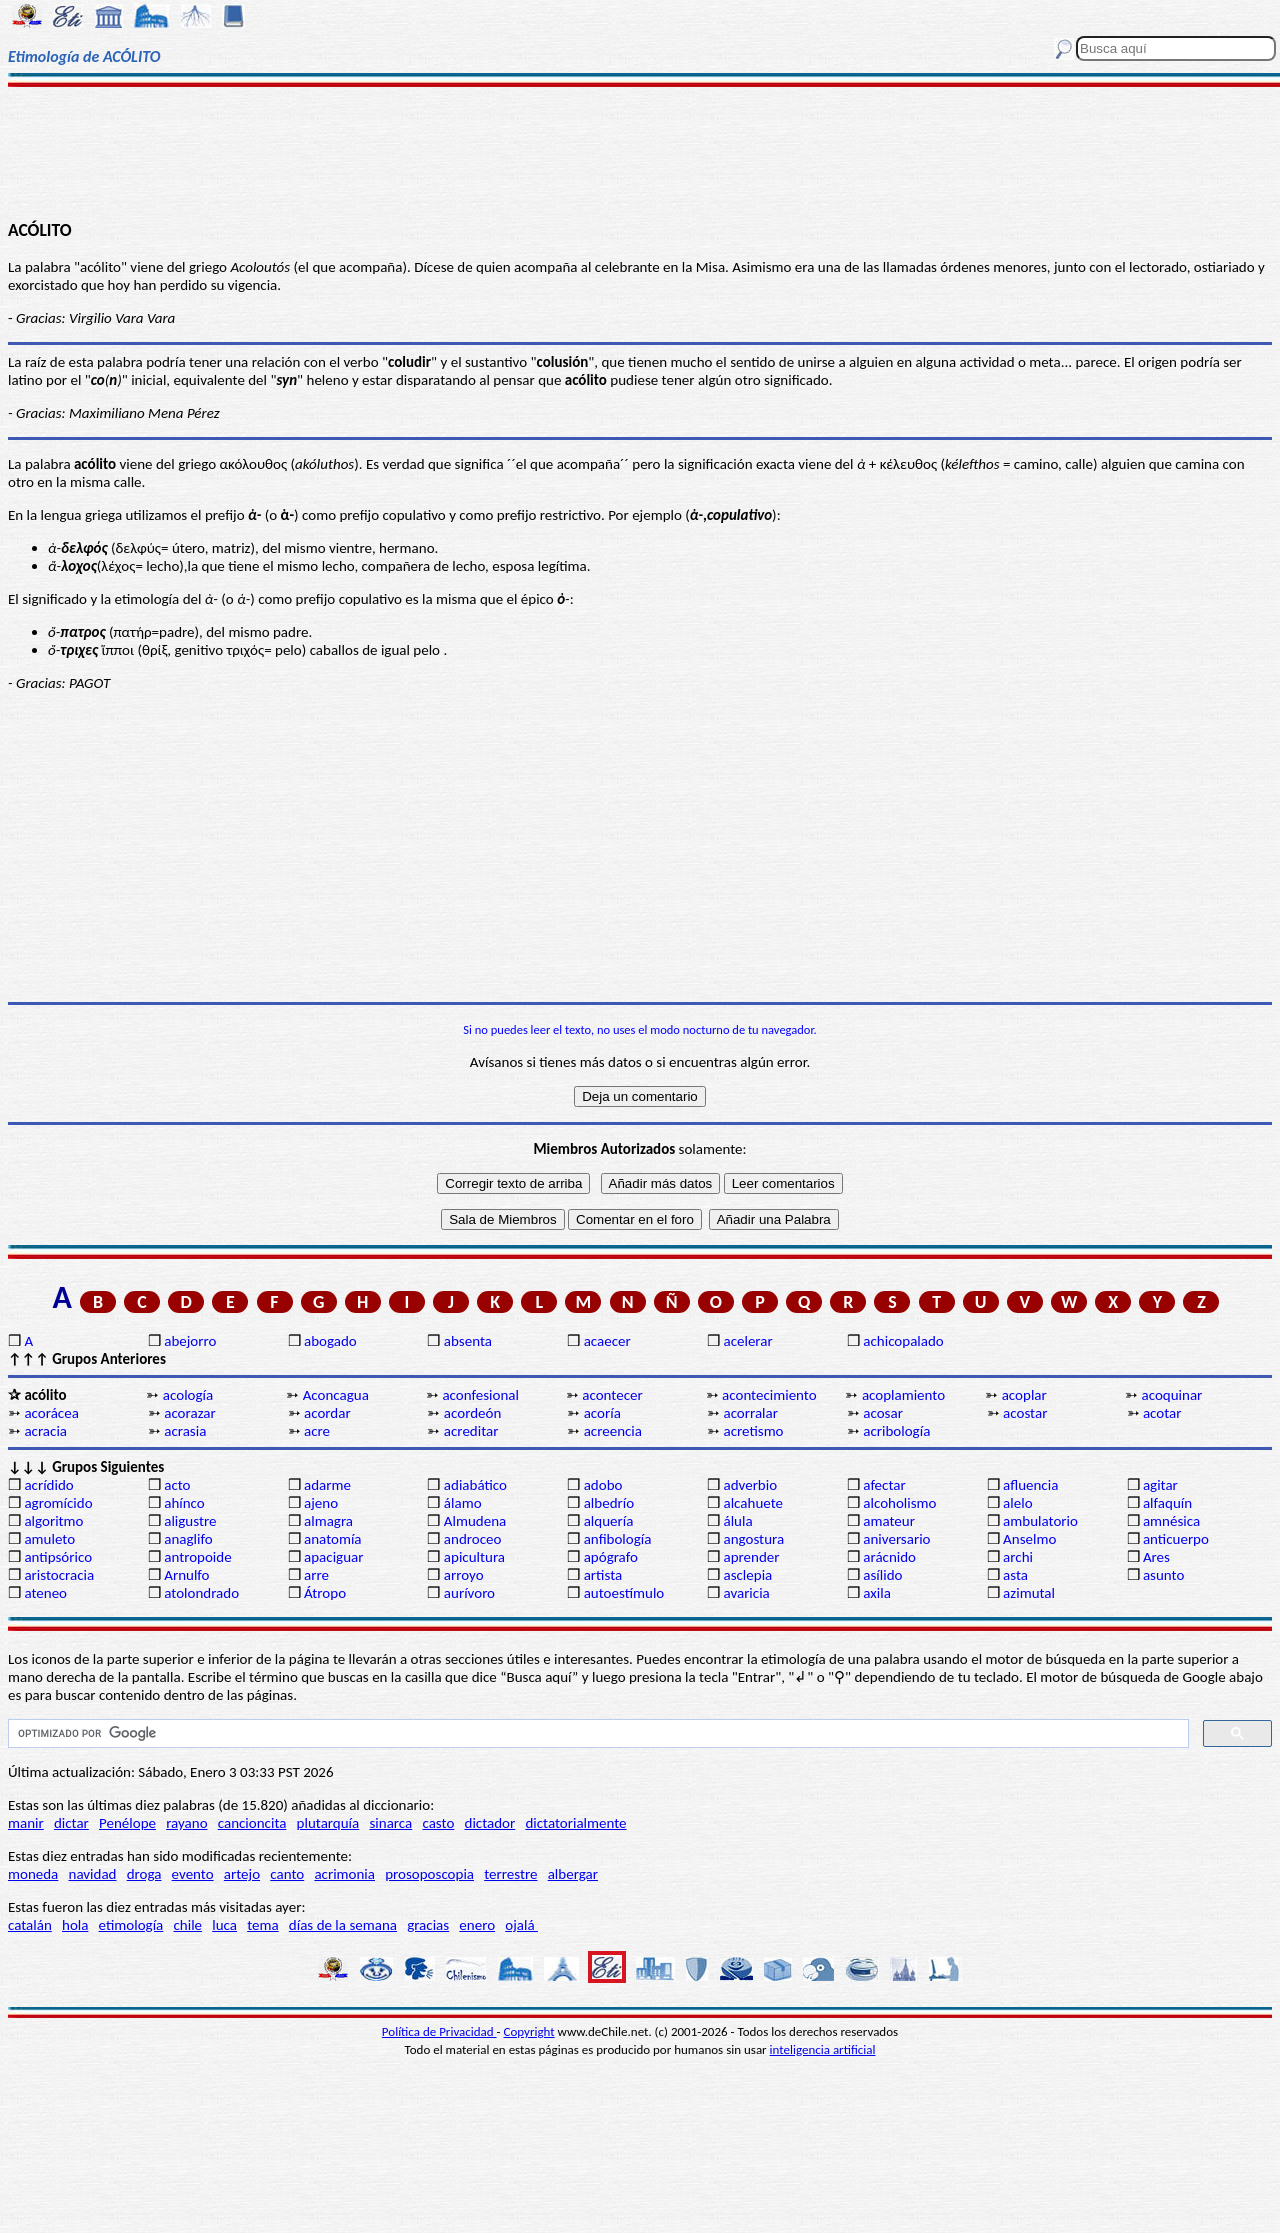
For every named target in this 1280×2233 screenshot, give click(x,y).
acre (317, 1431)
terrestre (510, 1874)
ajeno (321, 1503)
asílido (882, 1575)
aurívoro (469, 1593)
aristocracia (59, 1575)
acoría (602, 1413)
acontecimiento (769, 1395)
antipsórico (58, 1557)
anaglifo (188, 1539)
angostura (753, 1539)
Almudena (475, 1521)
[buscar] (596, 1734)
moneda (33, 1874)
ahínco (184, 1503)
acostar (1025, 1413)
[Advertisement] (640, 152)
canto (287, 1874)
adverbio (750, 1485)
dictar (71, 1823)
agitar (1160, 1485)
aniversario (896, 1539)
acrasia (185, 1431)
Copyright (529, 2031)
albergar (573, 1874)
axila (877, 1593)
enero (477, 1925)
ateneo (45, 1593)
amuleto (49, 1539)
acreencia (613, 1431)
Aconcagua (336, 1395)
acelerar (747, 1341)
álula (737, 1521)
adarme (327, 1485)
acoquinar (1172, 1395)
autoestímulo (624, 1593)
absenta (468, 1341)
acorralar (750, 1413)
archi (1018, 1557)
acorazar (190, 1413)
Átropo (325, 1593)
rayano (186, 1823)
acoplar (1024, 1395)
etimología (131, 1925)
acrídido (48, 1485)
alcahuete (753, 1503)
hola (75, 1925)
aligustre (190, 1521)
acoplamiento (903, 1395)
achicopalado (903, 1341)
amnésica (1171, 1521)
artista (603, 1575)
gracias (428, 1925)
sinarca (390, 1823)
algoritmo (53, 1521)
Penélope (127, 1823)
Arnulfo (186, 1575)
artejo (242, 1874)
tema (263, 1925)
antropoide (197, 1557)
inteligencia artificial (823, 2049)
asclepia (747, 1575)
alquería (609, 1521)
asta (1015, 1575)
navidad (93, 1874)
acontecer (612, 1395)
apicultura (474, 1557)
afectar (884, 1485)
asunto (1163, 1575)
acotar (1162, 1413)
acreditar (471, 1431)
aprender (751, 1557)
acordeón (472, 1413)
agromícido (58, 1503)
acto (177, 1485)
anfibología (618, 1539)
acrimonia (344, 1874)
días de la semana (343, 1925)
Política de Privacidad (439, 2031)
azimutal (1029, 1593)
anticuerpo (1176, 1539)
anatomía (333, 1539)
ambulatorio (1040, 1521)
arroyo (464, 1575)
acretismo (753, 1431)
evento (193, 1874)
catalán (30, 1925)
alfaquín (1167, 1503)
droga (144, 1874)
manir (26, 1823)
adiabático (475, 1485)
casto (438, 1823)
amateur (889, 1521)
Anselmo (1029, 1539)
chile (187, 1925)
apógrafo (611, 1557)
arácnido (889, 1557)
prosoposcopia (429, 1874)
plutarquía (328, 1823)
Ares (1156, 1557)
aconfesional (480, 1395)
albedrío (609, 1503)
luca (224, 1925)
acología (188, 1395)
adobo (603, 1485)
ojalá (521, 1925)
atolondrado (201, 1593)
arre (316, 1575)
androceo (473, 1539)
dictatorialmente (575, 1823)
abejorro (190, 1341)
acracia (45, 1431)
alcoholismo (899, 1503)
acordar (327, 1413)
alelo (1017, 1503)
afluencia (1030, 1485)
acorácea (51, 1413)
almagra (328, 1521)
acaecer (607, 1341)
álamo (463, 1503)
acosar (883, 1413)
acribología (896, 1431)
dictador (490, 1823)
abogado (330, 1341)
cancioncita (252, 1823)
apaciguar (333, 1557)
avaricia (746, 1593)
